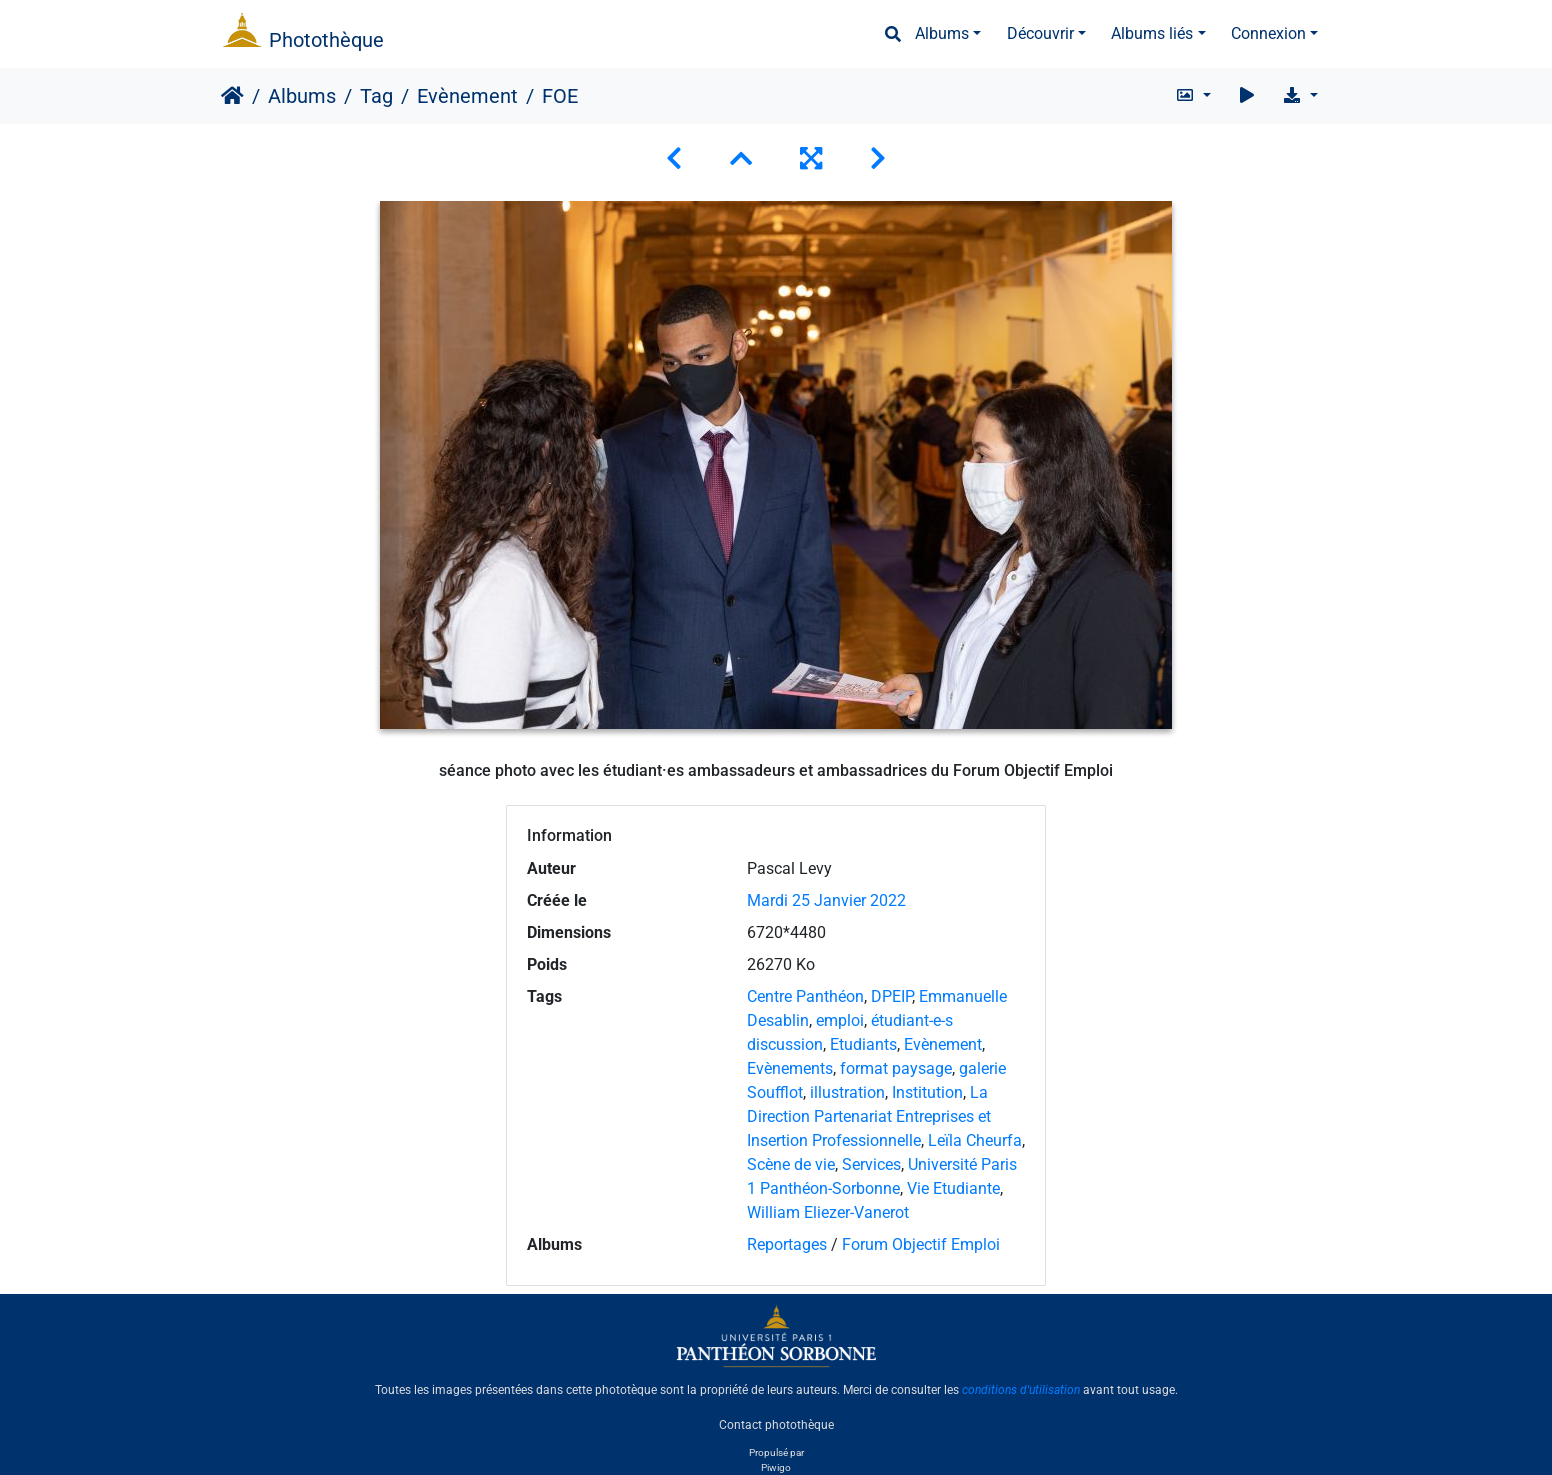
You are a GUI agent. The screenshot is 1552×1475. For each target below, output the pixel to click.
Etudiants (863, 1044)
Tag (376, 96)
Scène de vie (791, 1164)
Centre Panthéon (805, 996)
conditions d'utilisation (1021, 1390)
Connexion (1268, 33)
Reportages (787, 1244)
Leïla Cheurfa (975, 1140)
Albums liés (1152, 33)
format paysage (896, 1068)
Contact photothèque (776, 1424)
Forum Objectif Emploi (921, 1244)
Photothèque (326, 40)
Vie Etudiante (953, 1188)
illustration (847, 1092)
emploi (840, 1020)
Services (871, 1164)
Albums (942, 33)
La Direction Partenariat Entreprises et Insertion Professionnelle (869, 1116)
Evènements (790, 1068)
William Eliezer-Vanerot (828, 1212)
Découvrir (1040, 33)
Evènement (467, 96)
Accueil (232, 96)
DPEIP (891, 996)
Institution (927, 1092)
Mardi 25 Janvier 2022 (826, 900)
